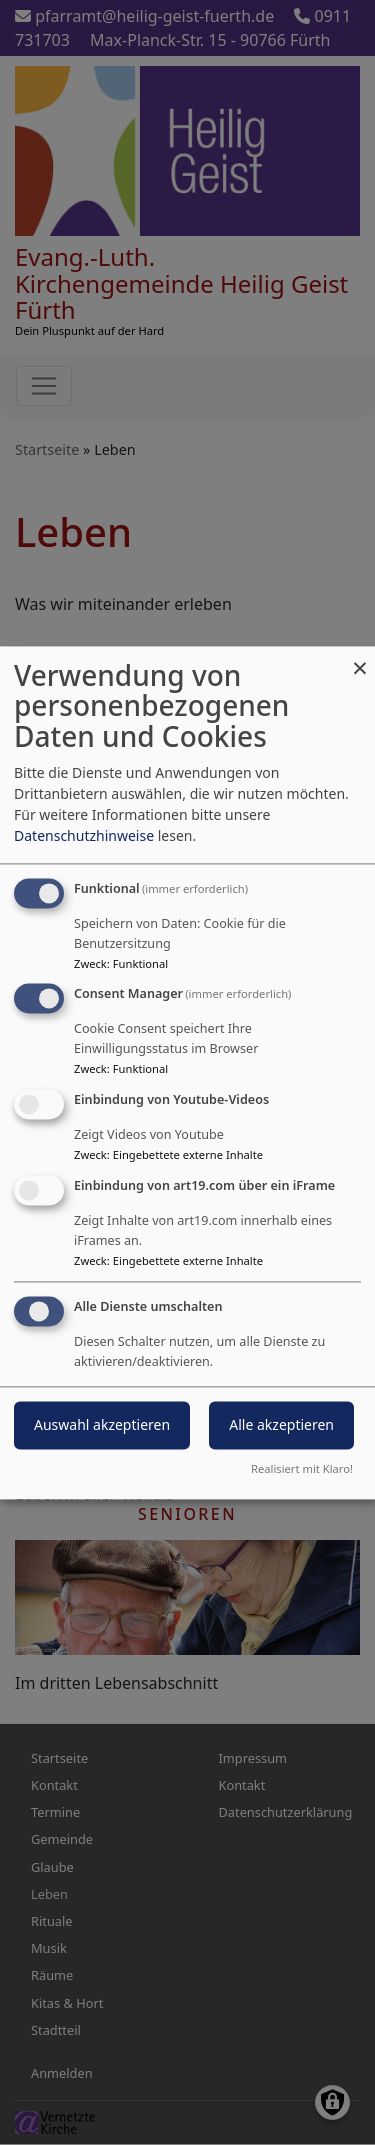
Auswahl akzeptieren (102, 1424)
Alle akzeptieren (281, 1424)
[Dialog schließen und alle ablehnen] (360, 658)
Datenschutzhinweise (84, 835)
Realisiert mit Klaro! (302, 1468)
